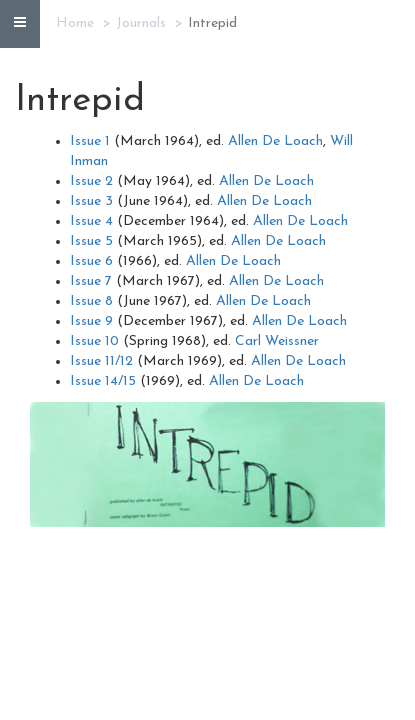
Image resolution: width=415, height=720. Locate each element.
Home (75, 23)
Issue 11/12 (101, 361)
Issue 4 (91, 221)
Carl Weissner (277, 341)
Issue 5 (91, 241)
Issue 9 (91, 321)
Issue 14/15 (103, 381)
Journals (141, 23)
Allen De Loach (275, 141)
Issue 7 (91, 281)
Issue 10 (94, 341)
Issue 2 (91, 181)
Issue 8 (91, 301)
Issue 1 (90, 141)
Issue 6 (91, 261)
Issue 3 (91, 201)
